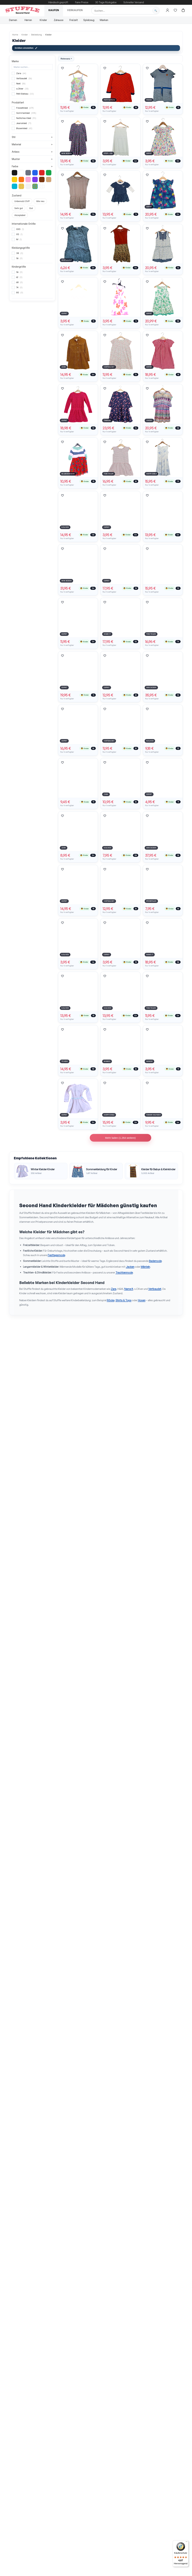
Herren (28, 20)
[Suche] (125, 10)
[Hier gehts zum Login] (167, 10)
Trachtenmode (124, 1272)
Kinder (43, 20)
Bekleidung (36, 34)
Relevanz (66, 58)
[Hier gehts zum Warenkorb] (183, 10)
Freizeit (73, 20)
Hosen (141, 1300)
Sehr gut (18, 208)
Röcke (110, 1300)
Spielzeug (88, 20)
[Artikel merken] (62, 68)
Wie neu (40, 201)
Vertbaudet (154, 1288)
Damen (13, 20)
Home (15, 34)
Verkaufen (75, 10)
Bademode (155, 1261)
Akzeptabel (19, 215)
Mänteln (145, 1266)
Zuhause (58, 20)
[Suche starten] (155, 10)
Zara (113, 1288)
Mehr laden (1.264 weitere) (120, 1137)
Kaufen (53, 10)
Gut (31, 208)
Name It (128, 1288)
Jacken (130, 1266)
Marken (104, 20)
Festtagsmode (56, 1255)
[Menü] (186, 2542)
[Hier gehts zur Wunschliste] (175, 10)
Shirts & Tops (123, 1300)
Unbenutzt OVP (22, 201)
